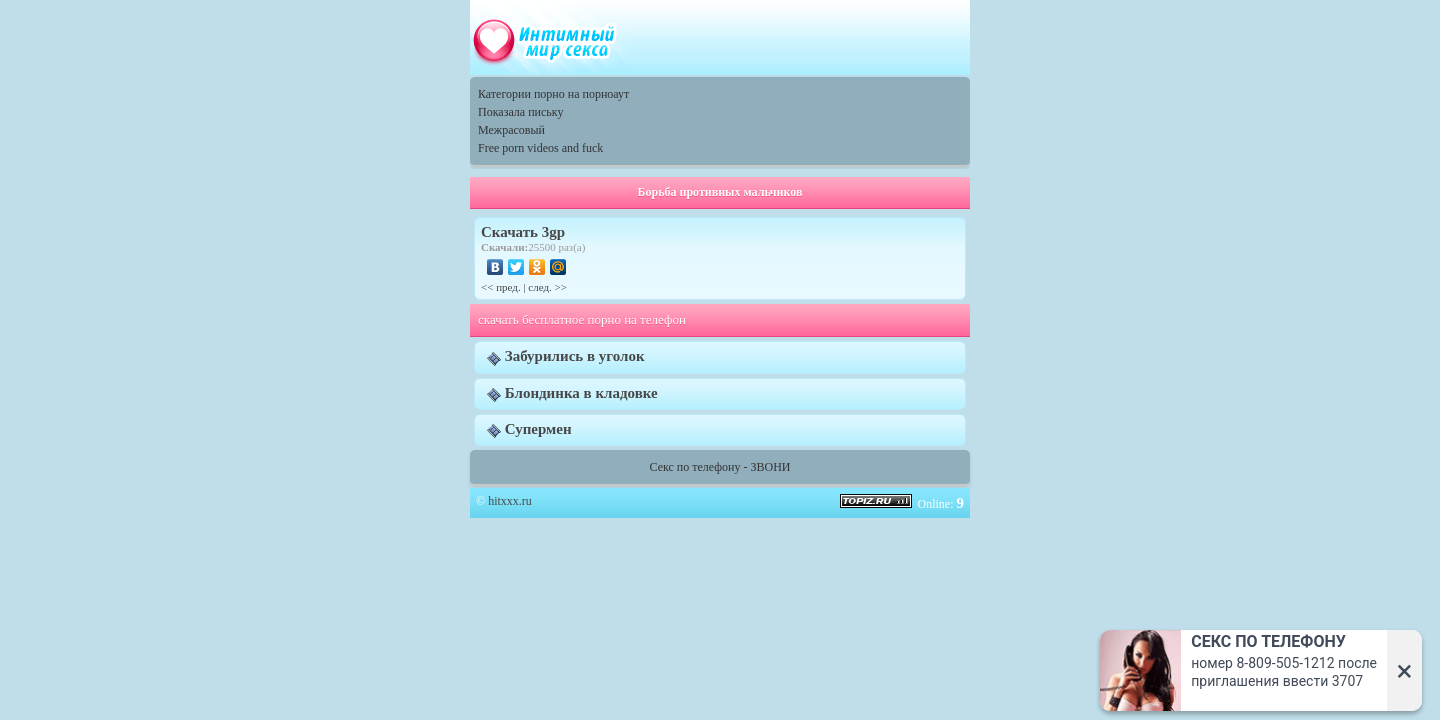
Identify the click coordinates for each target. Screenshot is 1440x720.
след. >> (547, 287)
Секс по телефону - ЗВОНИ (720, 467)
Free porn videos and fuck (540, 148)
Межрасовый (511, 130)
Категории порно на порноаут (553, 94)
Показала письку (520, 112)
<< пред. (501, 287)
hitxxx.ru (510, 501)
